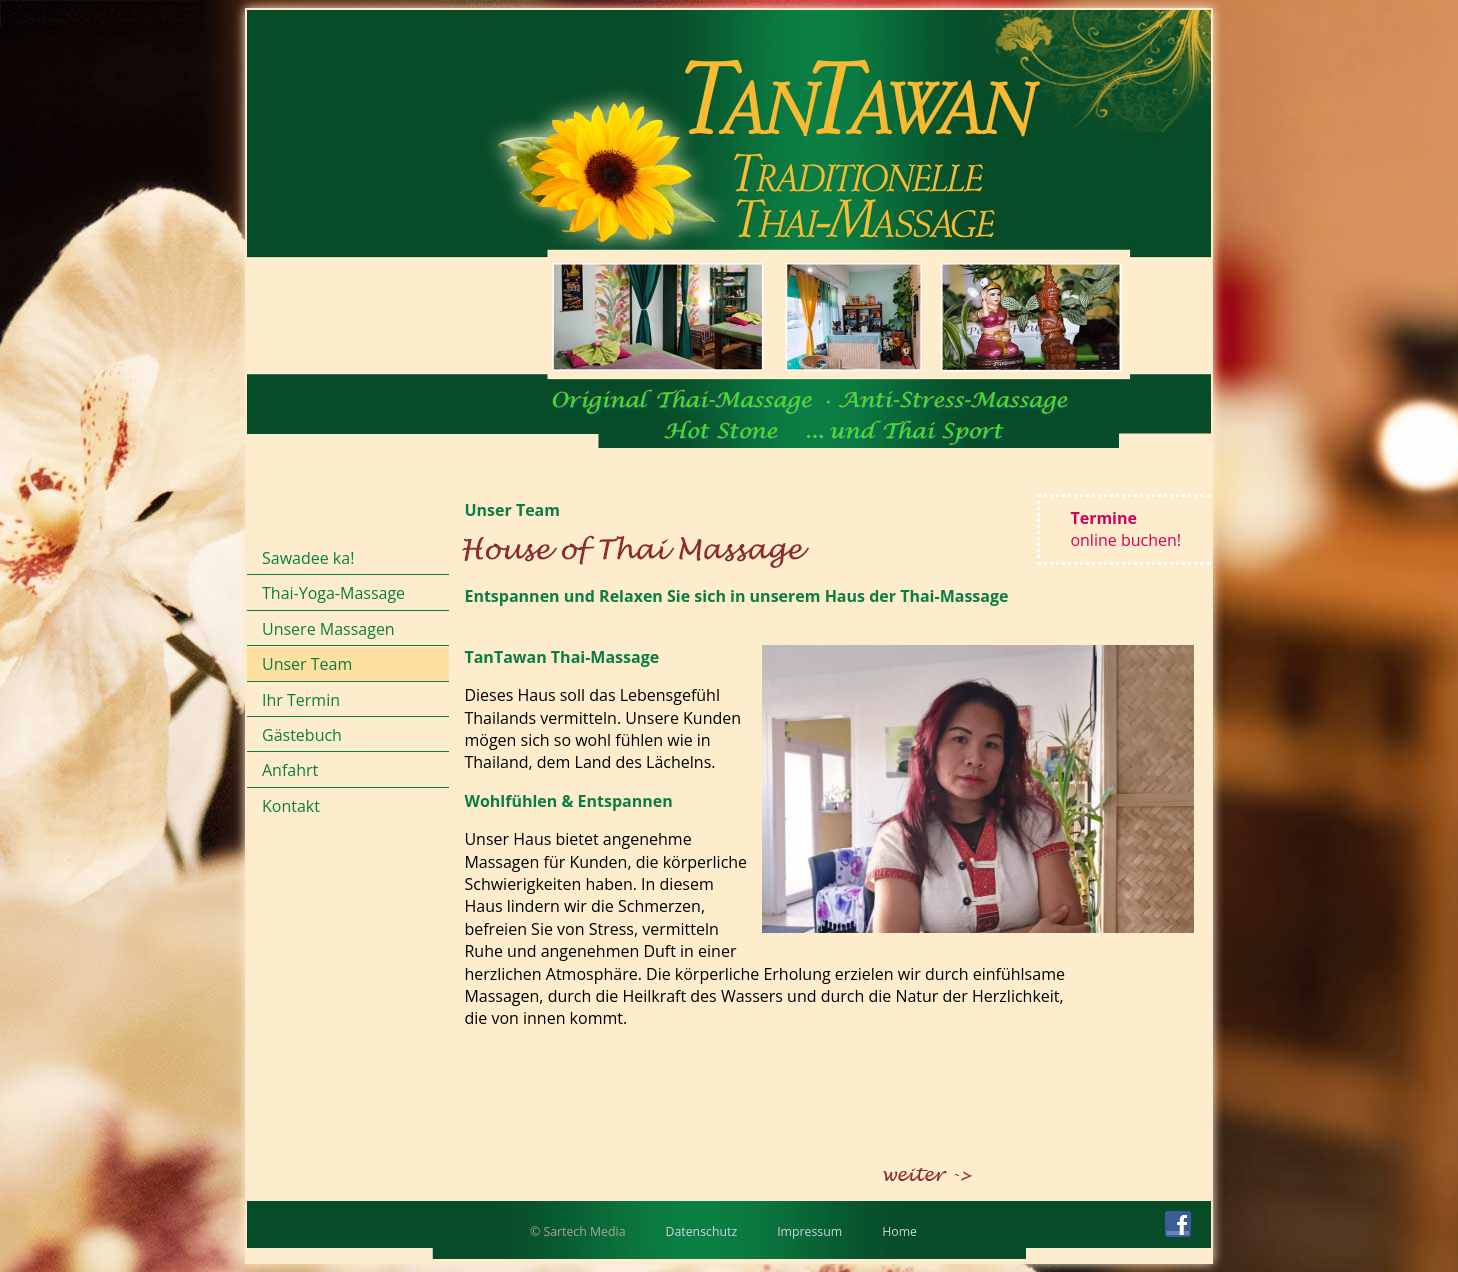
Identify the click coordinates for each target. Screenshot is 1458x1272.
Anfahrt (290, 770)
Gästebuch (302, 735)
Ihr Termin (301, 700)
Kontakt (291, 806)
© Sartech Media (578, 1231)
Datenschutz (702, 1231)
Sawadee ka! (308, 558)
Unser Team (307, 664)
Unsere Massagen (328, 629)
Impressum (809, 1231)
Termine (1125, 529)
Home (899, 1231)
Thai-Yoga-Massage (333, 593)
